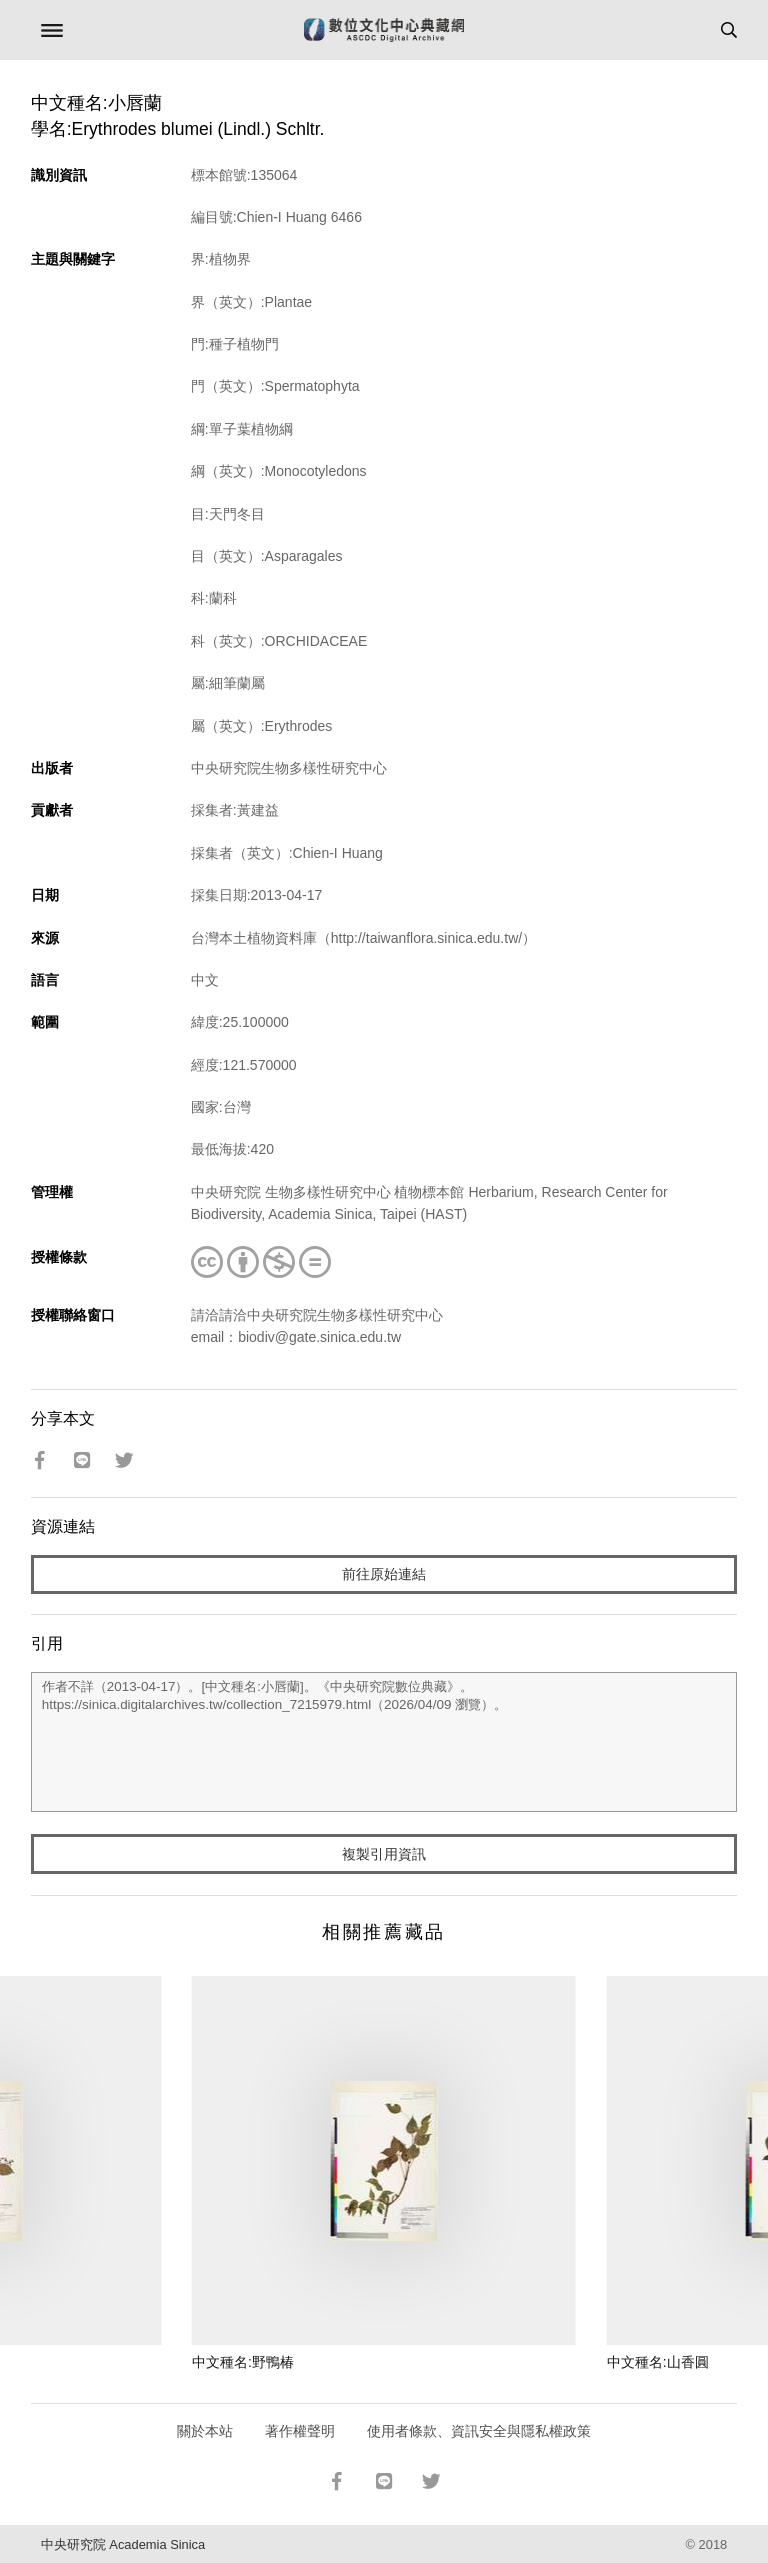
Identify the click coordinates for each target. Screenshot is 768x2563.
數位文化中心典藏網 (384, 30)
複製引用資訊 (384, 1854)
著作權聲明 (300, 2431)
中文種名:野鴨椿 (243, 2362)
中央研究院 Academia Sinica (123, 2544)
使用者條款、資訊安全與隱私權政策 (479, 2431)
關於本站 (205, 2431)
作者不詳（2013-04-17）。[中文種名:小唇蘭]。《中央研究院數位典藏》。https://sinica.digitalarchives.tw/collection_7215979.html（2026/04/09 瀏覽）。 (384, 1742)
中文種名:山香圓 (658, 2362)
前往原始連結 (384, 1574)
